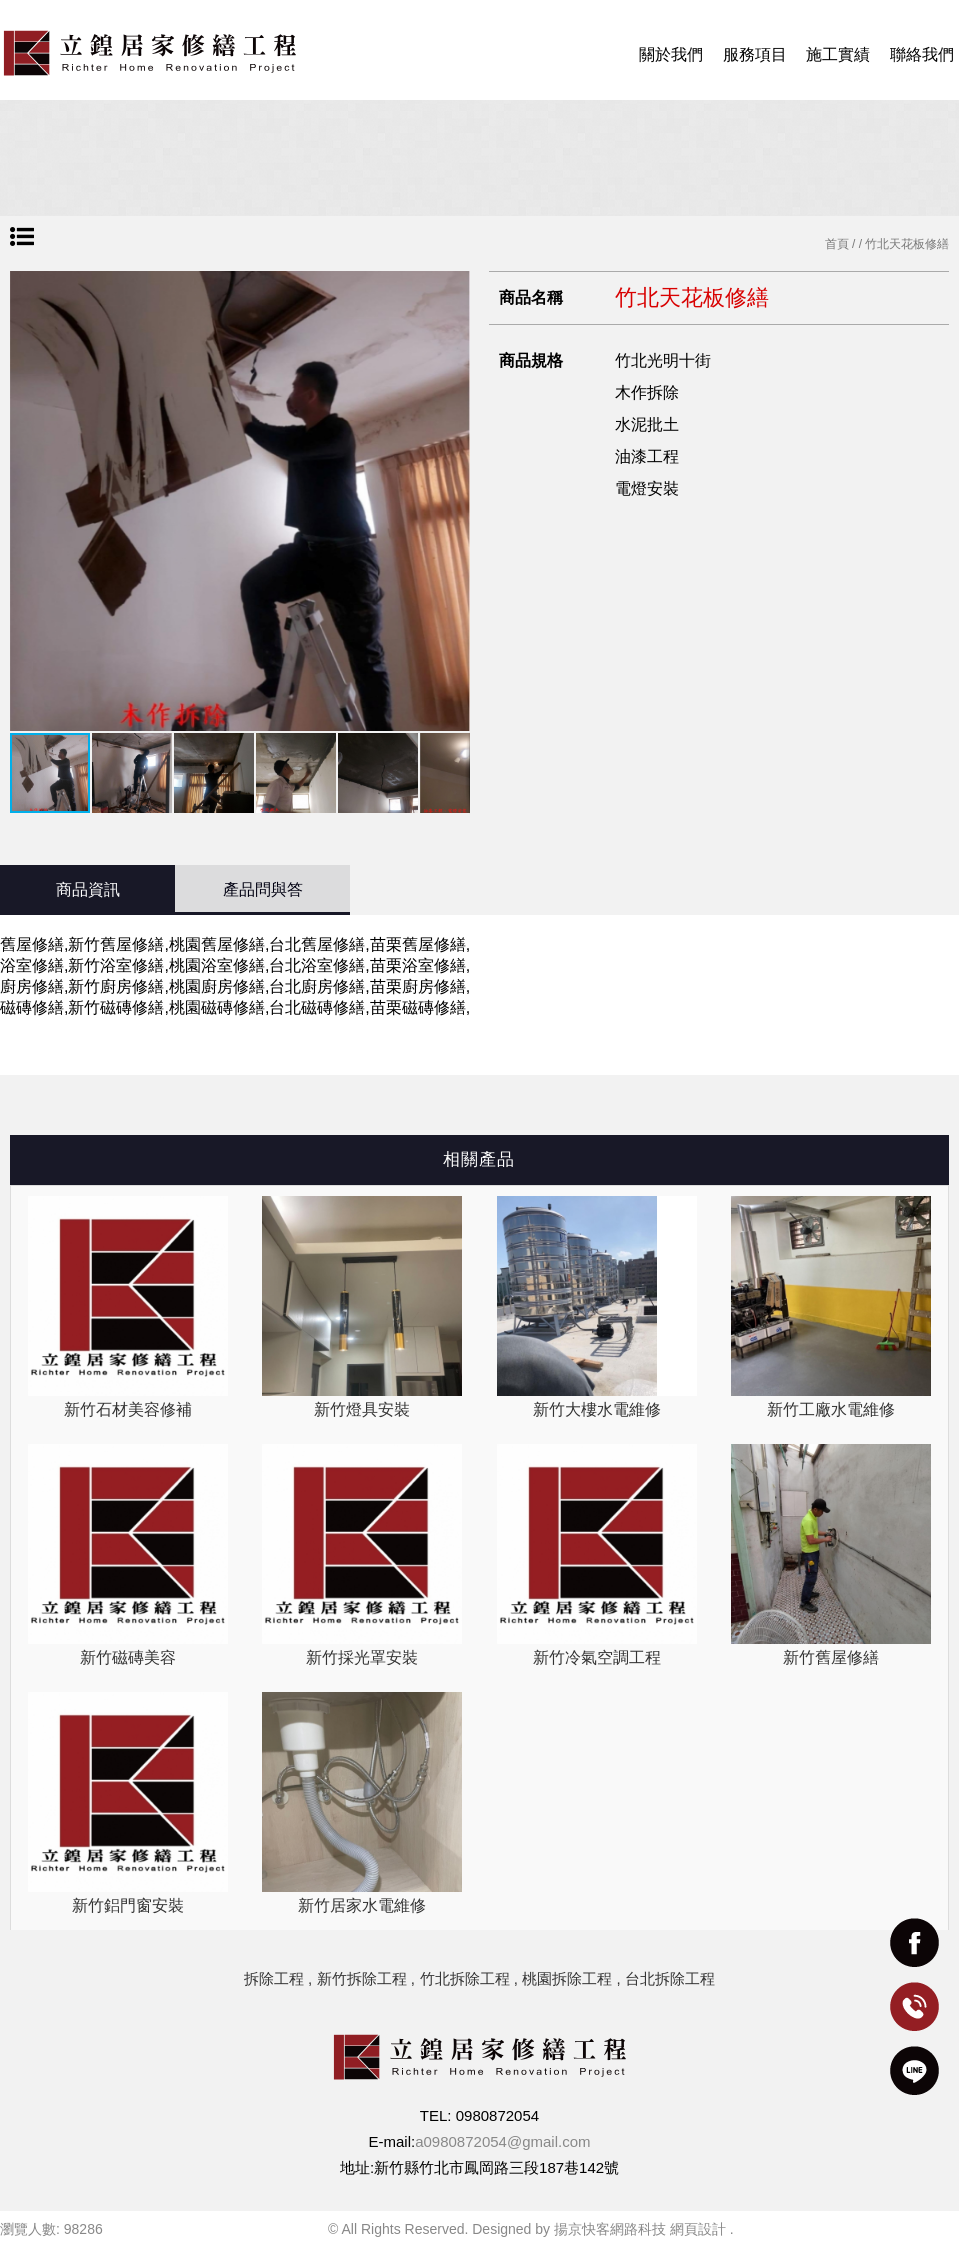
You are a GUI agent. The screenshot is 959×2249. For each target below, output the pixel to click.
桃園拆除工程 (567, 1978)
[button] (452, 501)
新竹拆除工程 (362, 1978)
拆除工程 (274, 1978)
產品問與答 (263, 889)
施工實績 (838, 54)
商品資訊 (88, 889)
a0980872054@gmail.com (502, 2141)
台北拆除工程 (670, 1978)
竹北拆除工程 (465, 1978)
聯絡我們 (922, 54)
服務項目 (755, 54)
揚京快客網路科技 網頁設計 (640, 2229)
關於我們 (671, 54)
